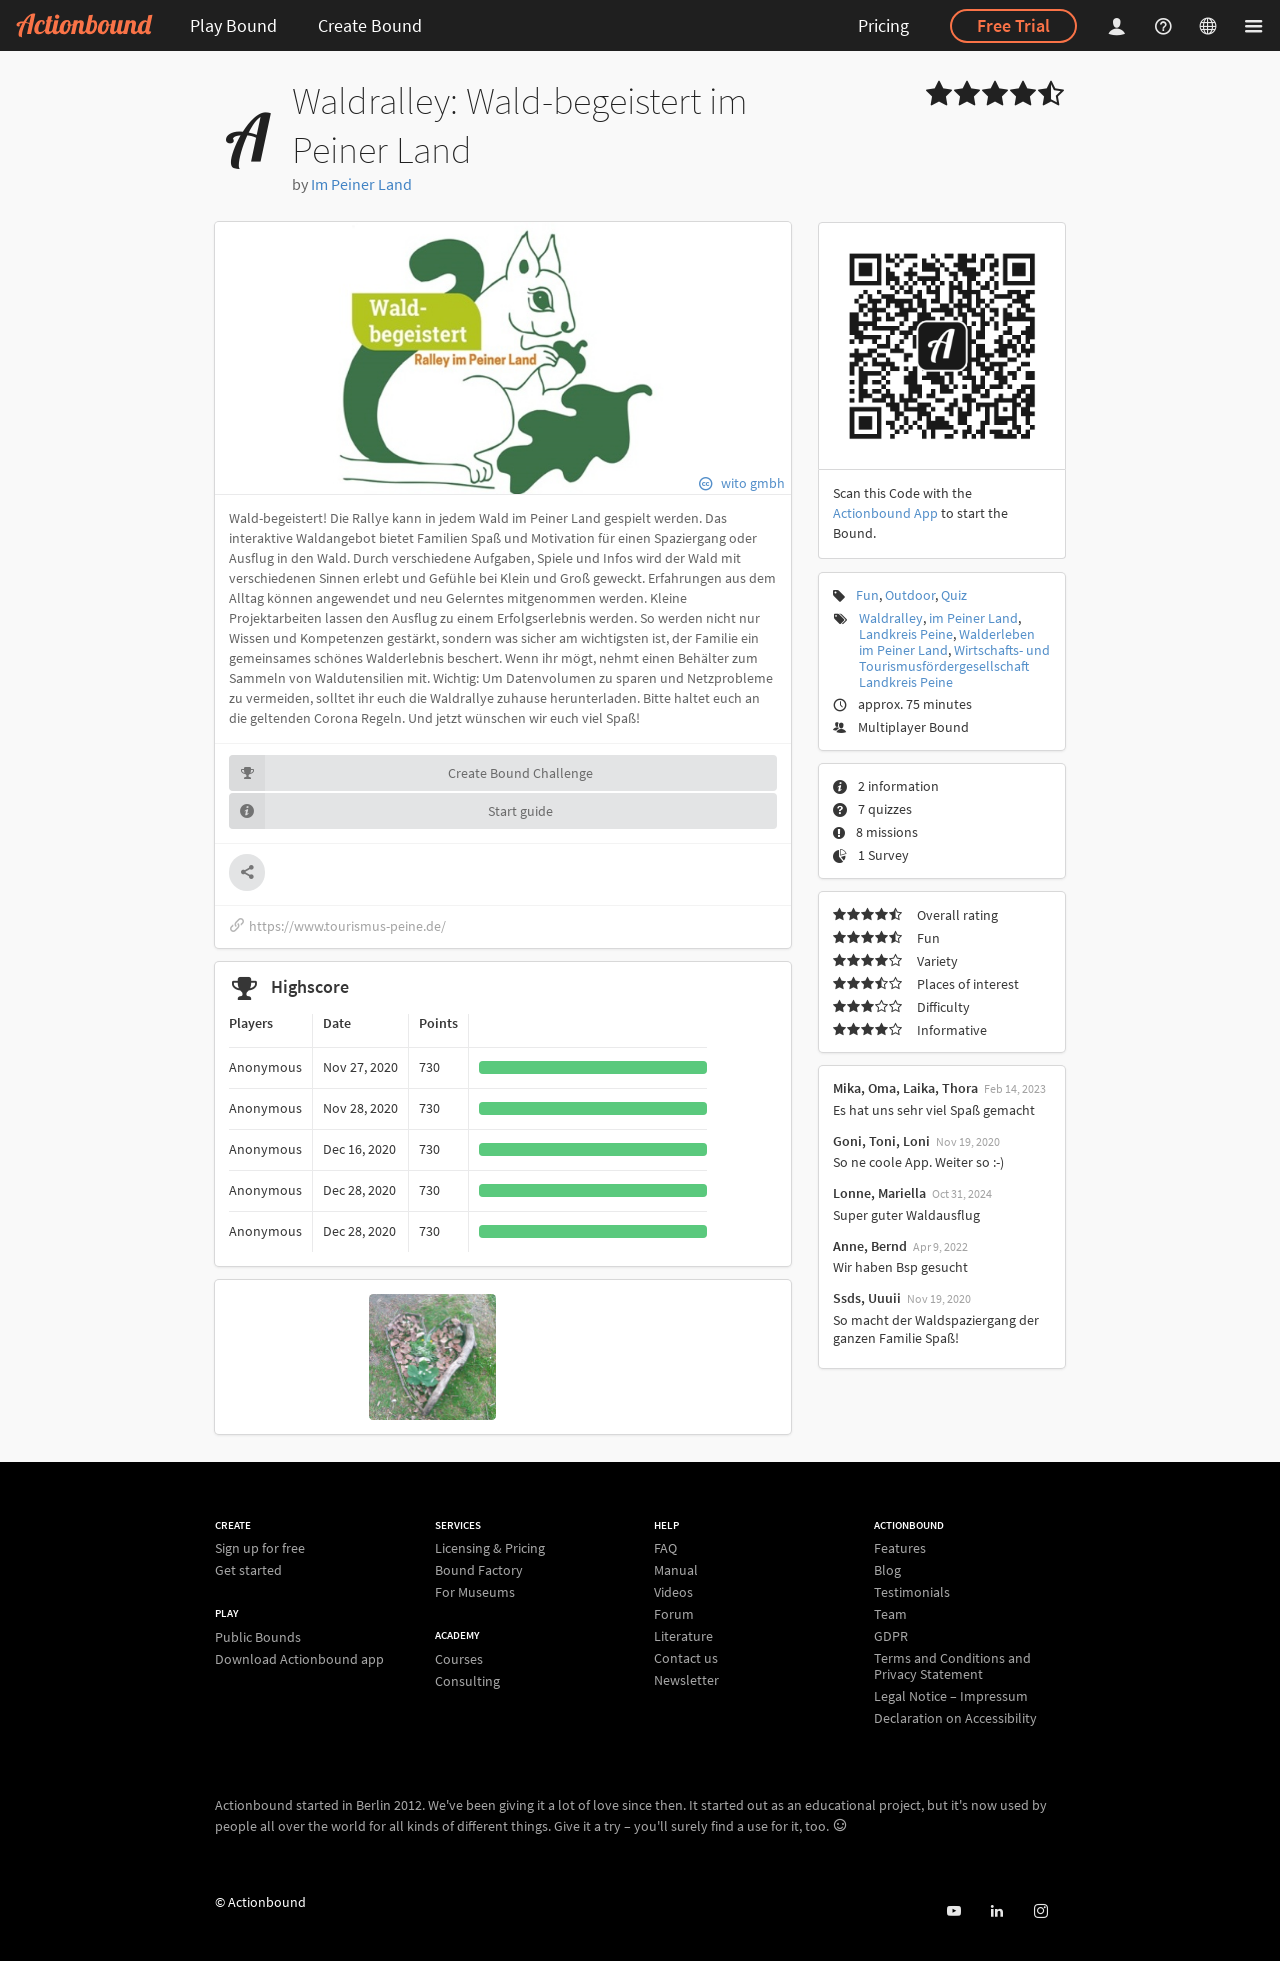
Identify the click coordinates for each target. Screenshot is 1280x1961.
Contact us (686, 1658)
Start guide (391, 811)
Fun (867, 595)
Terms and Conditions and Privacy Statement (952, 1666)
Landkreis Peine (906, 634)
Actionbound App (885, 513)
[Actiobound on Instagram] (1040, 1911)
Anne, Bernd (870, 1246)
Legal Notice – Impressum (951, 1696)
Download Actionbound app (299, 1658)
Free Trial (1013, 25)
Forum (674, 1614)
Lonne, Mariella (879, 1193)
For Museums (475, 1591)
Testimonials (912, 1592)
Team (890, 1614)
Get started (248, 1569)
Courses (459, 1659)
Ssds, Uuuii (867, 1298)
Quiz (954, 595)
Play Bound (233, 25)
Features (900, 1548)
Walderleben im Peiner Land (947, 642)
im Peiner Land (973, 618)
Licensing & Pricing (490, 1548)
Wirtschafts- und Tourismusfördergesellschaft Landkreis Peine (954, 666)
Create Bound (370, 25)
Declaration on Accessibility (955, 1717)
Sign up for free (260, 1548)
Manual (676, 1570)
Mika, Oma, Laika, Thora (905, 1088)
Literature (683, 1636)
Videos (673, 1592)
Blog (887, 1570)
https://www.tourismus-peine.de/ (337, 926)
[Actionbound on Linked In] (996, 1911)
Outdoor (910, 595)
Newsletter (686, 1679)
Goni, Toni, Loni (881, 1141)
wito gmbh (753, 483)
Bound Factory (479, 1570)
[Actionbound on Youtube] (953, 1911)
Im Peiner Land (361, 184)
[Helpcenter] (1166, 25)
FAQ (665, 1548)
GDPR (891, 1636)
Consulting (467, 1680)
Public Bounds (258, 1637)
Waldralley (891, 618)
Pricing (883, 25)
